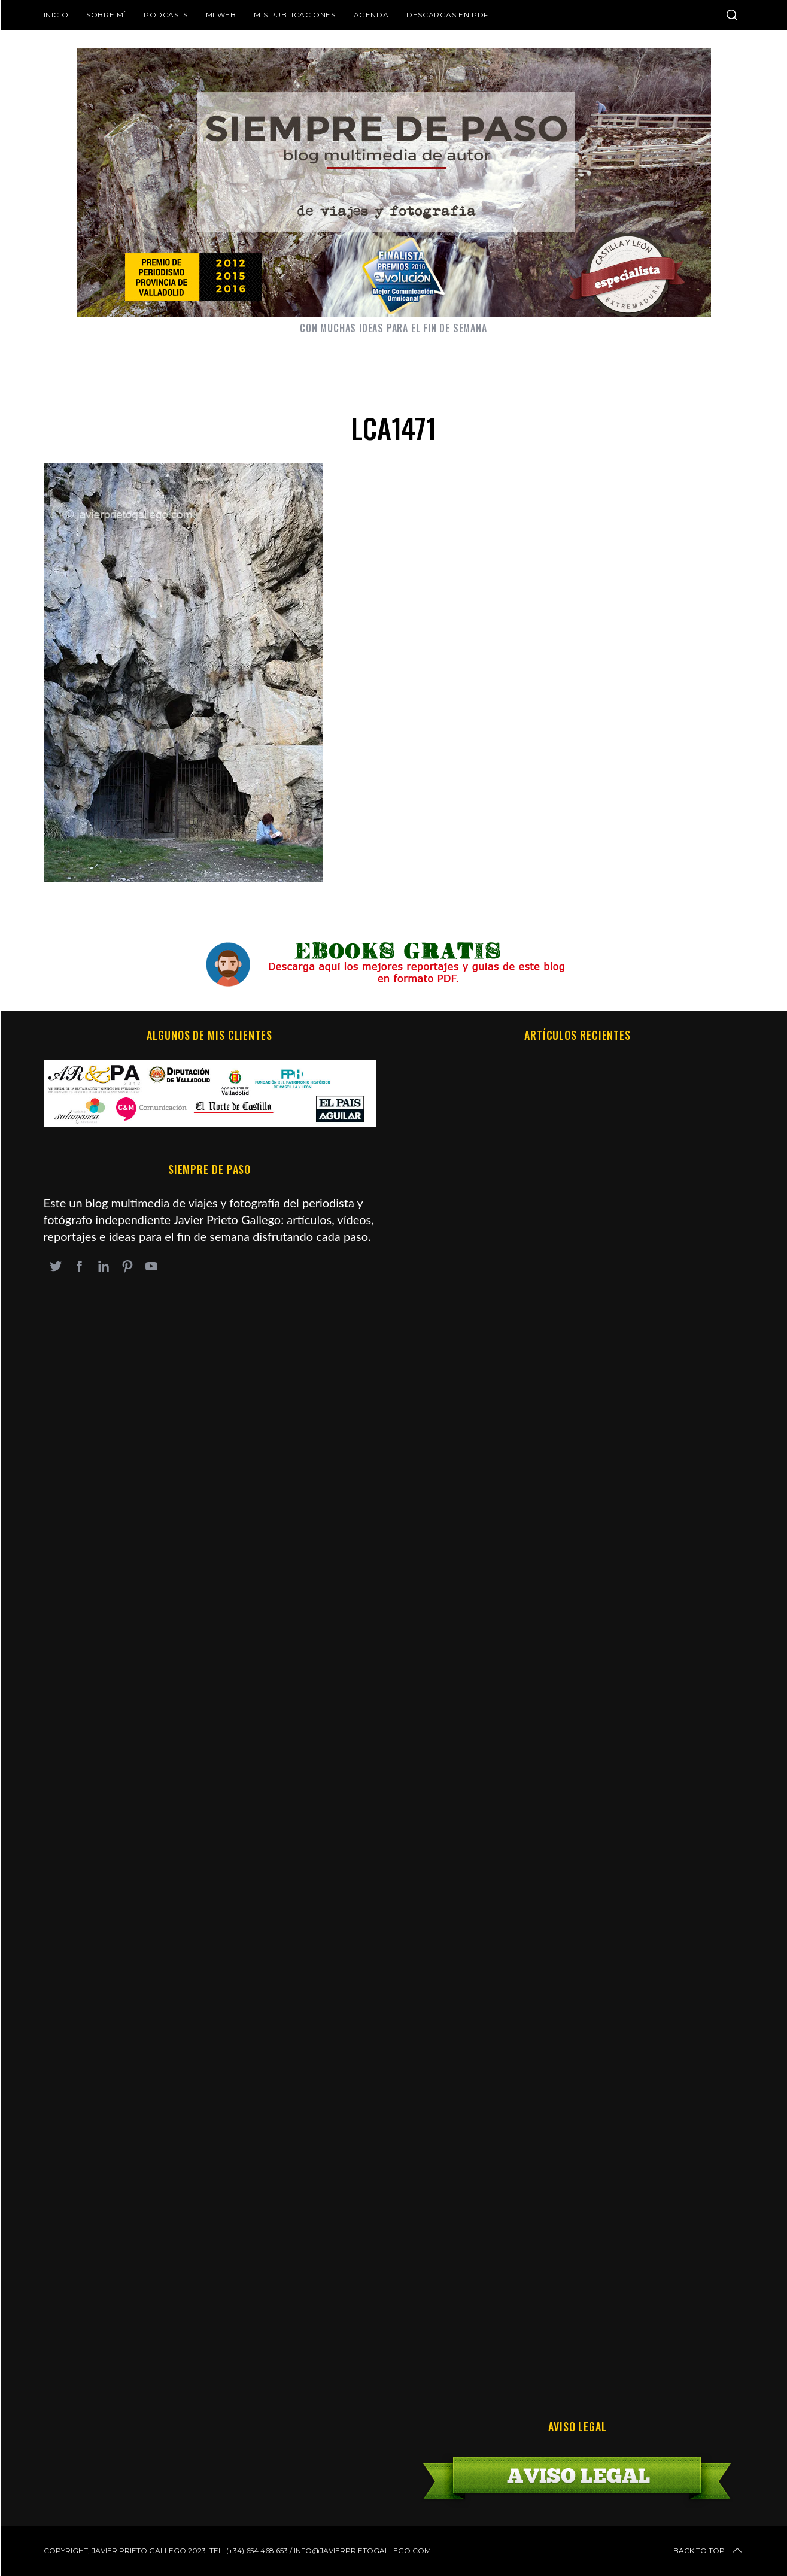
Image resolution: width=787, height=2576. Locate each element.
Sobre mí (106, 14)
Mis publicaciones (294, 14)
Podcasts (166, 14)
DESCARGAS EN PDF (447, 14)
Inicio (56, 14)
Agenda (371, 14)
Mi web (221, 14)
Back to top (708, 2550)
